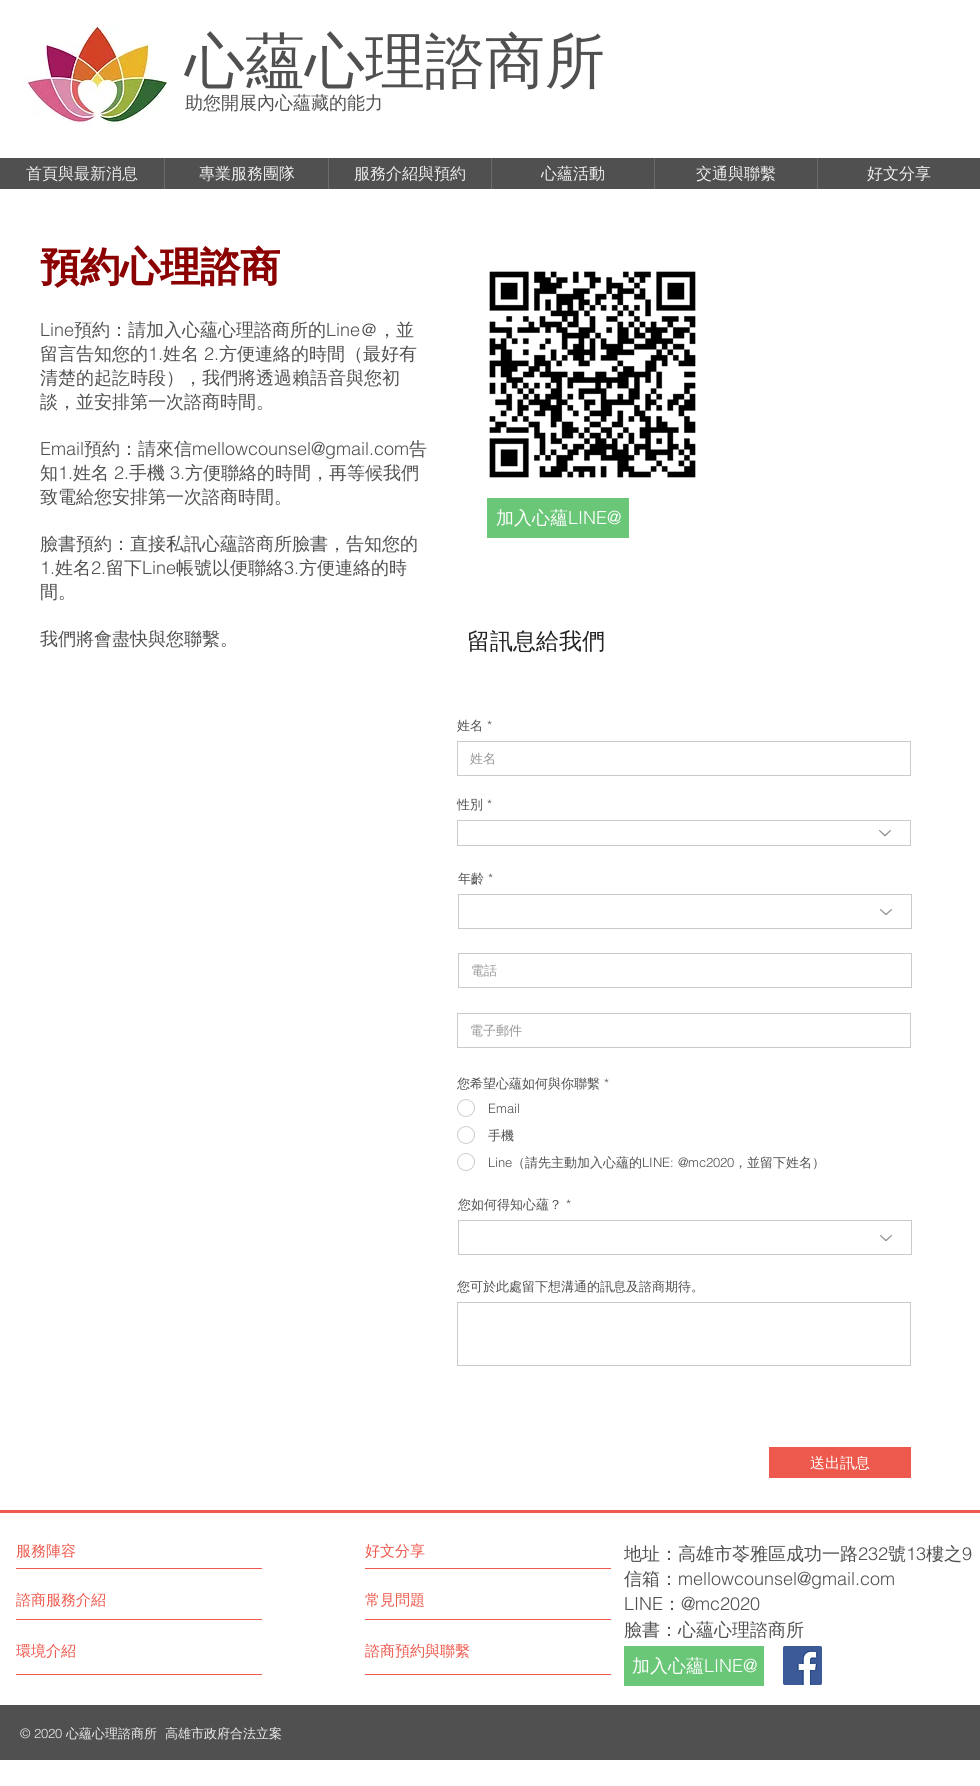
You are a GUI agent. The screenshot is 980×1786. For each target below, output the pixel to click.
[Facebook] (802, 1665)
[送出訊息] (840, 1462)
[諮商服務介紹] (91, 1599)
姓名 (470, 725)
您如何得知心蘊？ (510, 1204)
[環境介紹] (91, 1650)
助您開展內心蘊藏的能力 (284, 102)
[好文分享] (452, 1550)
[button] (82, 173)
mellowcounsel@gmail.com (300, 448)
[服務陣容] (101, 1550)
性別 (470, 804)
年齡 (471, 878)
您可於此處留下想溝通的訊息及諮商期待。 (580, 1286)
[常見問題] (422, 1599)
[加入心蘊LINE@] (558, 518)
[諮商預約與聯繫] (440, 1650)
